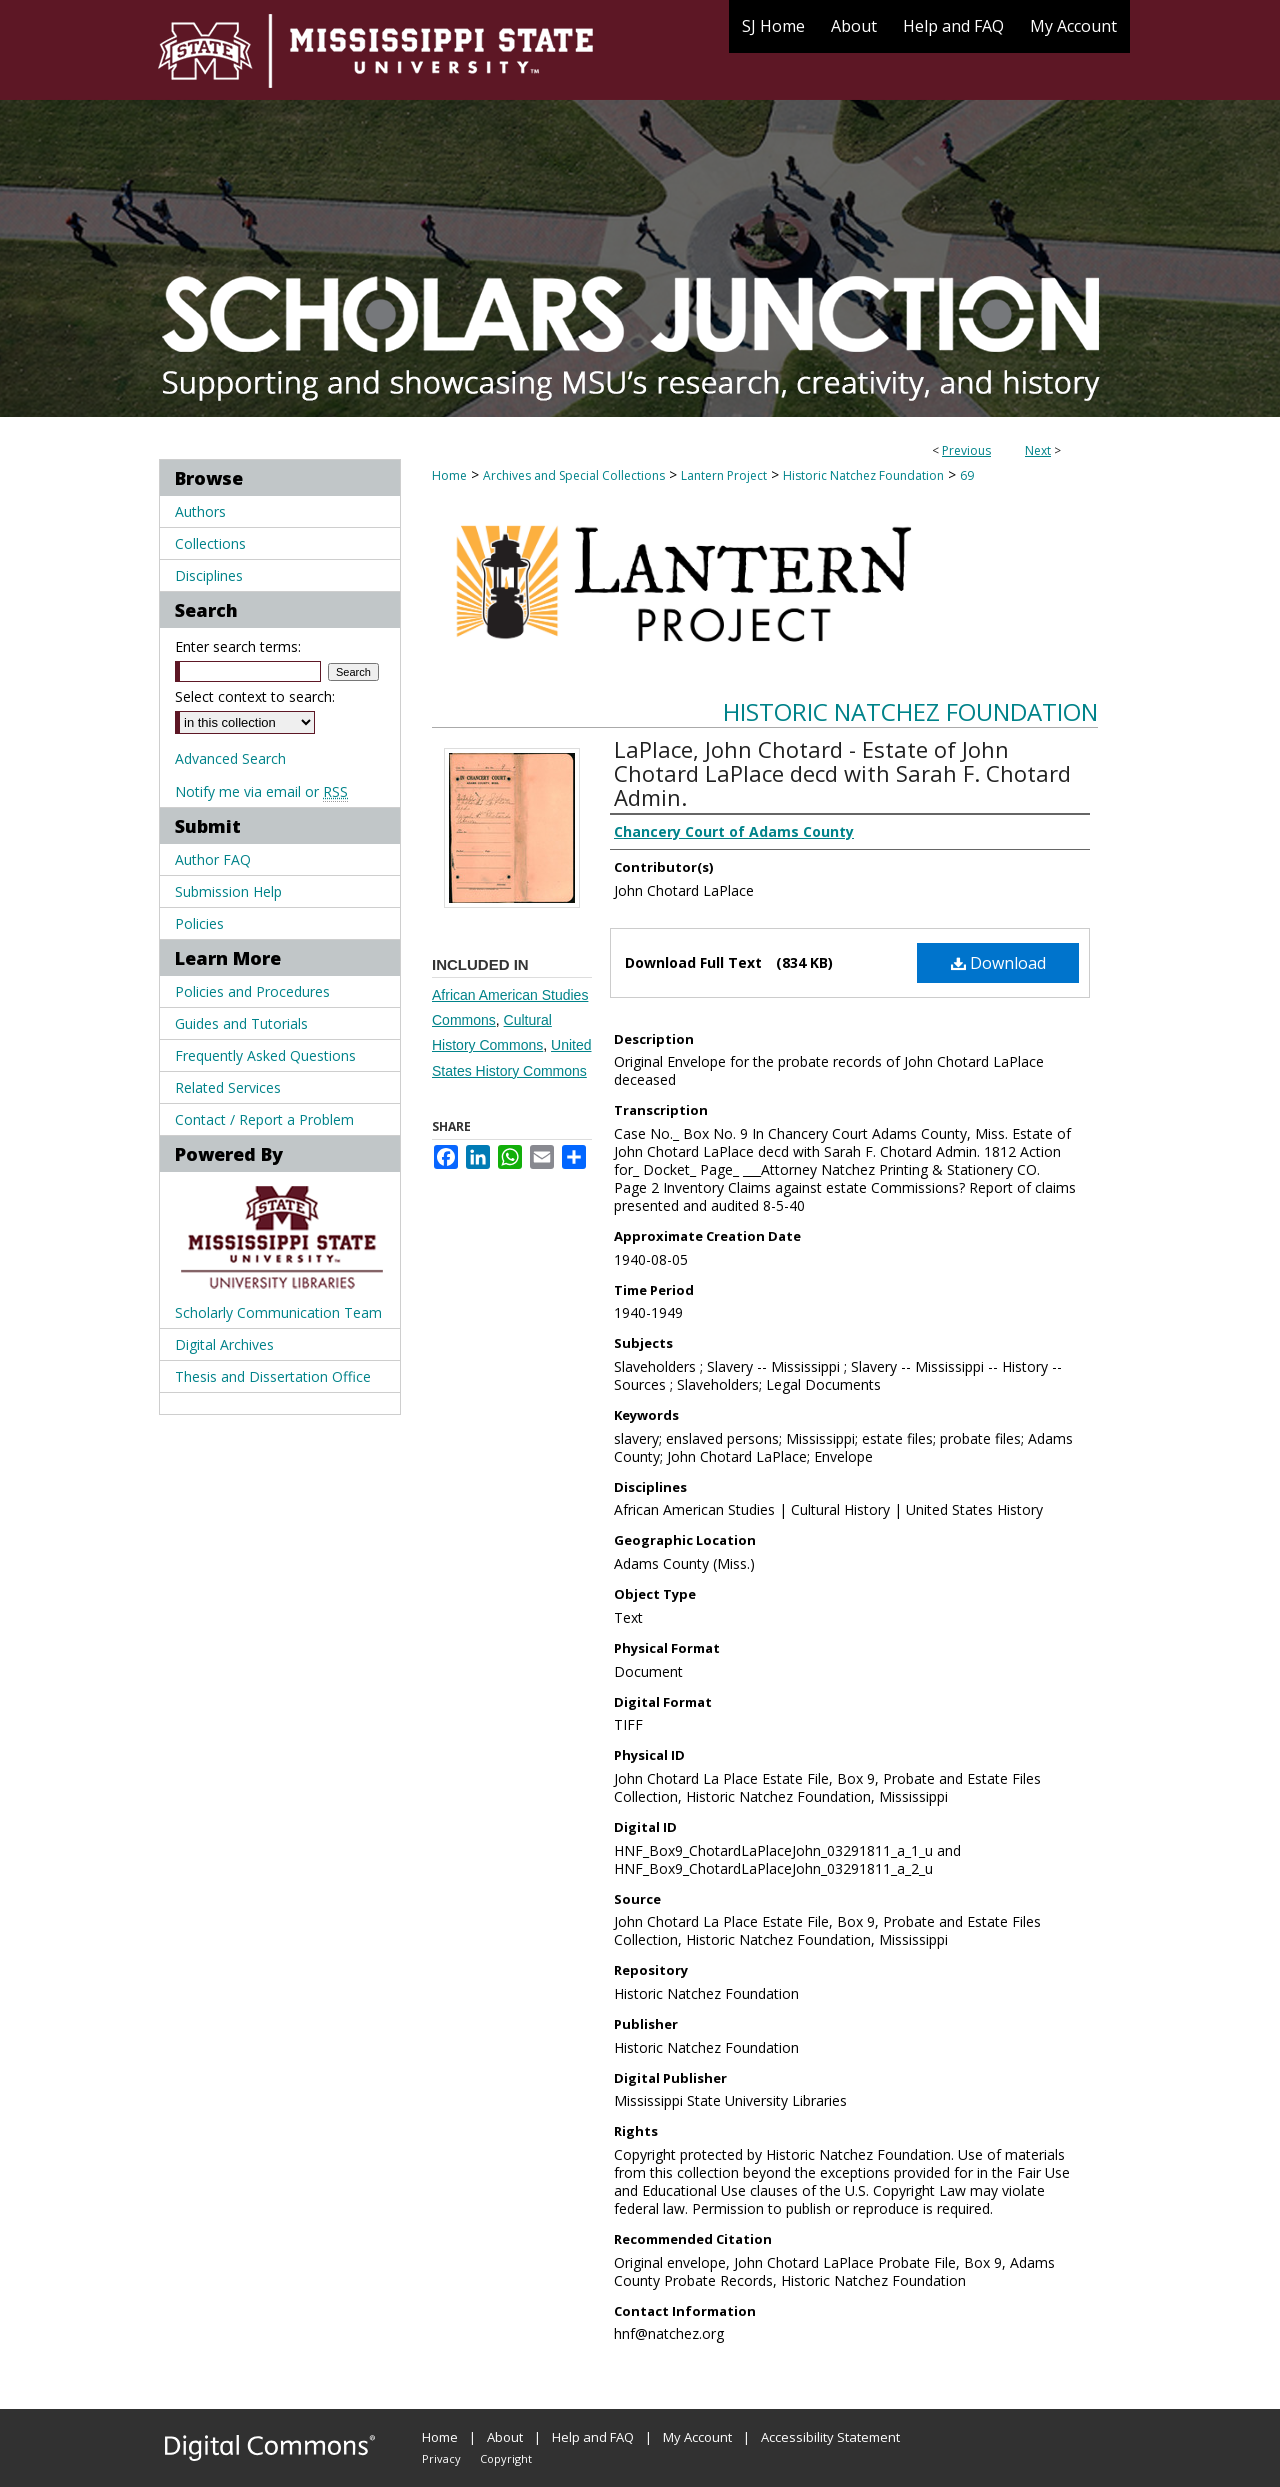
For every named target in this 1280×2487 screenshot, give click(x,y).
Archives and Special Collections (574, 475)
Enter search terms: (238, 646)
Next (1038, 450)
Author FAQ (213, 859)
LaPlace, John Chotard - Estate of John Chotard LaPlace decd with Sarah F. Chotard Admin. (842, 773)
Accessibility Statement (830, 2437)
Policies (199, 923)
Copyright (506, 2458)
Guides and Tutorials (241, 1023)
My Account (697, 2437)
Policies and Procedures (252, 991)
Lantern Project (724, 475)
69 (967, 475)
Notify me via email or (261, 791)
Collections (210, 543)
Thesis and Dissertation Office (273, 1376)
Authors (200, 511)
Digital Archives (224, 1344)
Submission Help (228, 891)
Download (998, 963)
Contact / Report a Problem (264, 1119)
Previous (966, 450)
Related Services (228, 1087)
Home (449, 475)
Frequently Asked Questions (265, 1055)
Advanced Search (230, 758)
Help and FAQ (593, 2437)
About (505, 2437)
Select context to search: (255, 696)
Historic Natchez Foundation (863, 475)
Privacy (441, 2458)
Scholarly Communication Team (278, 1312)
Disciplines (209, 575)
